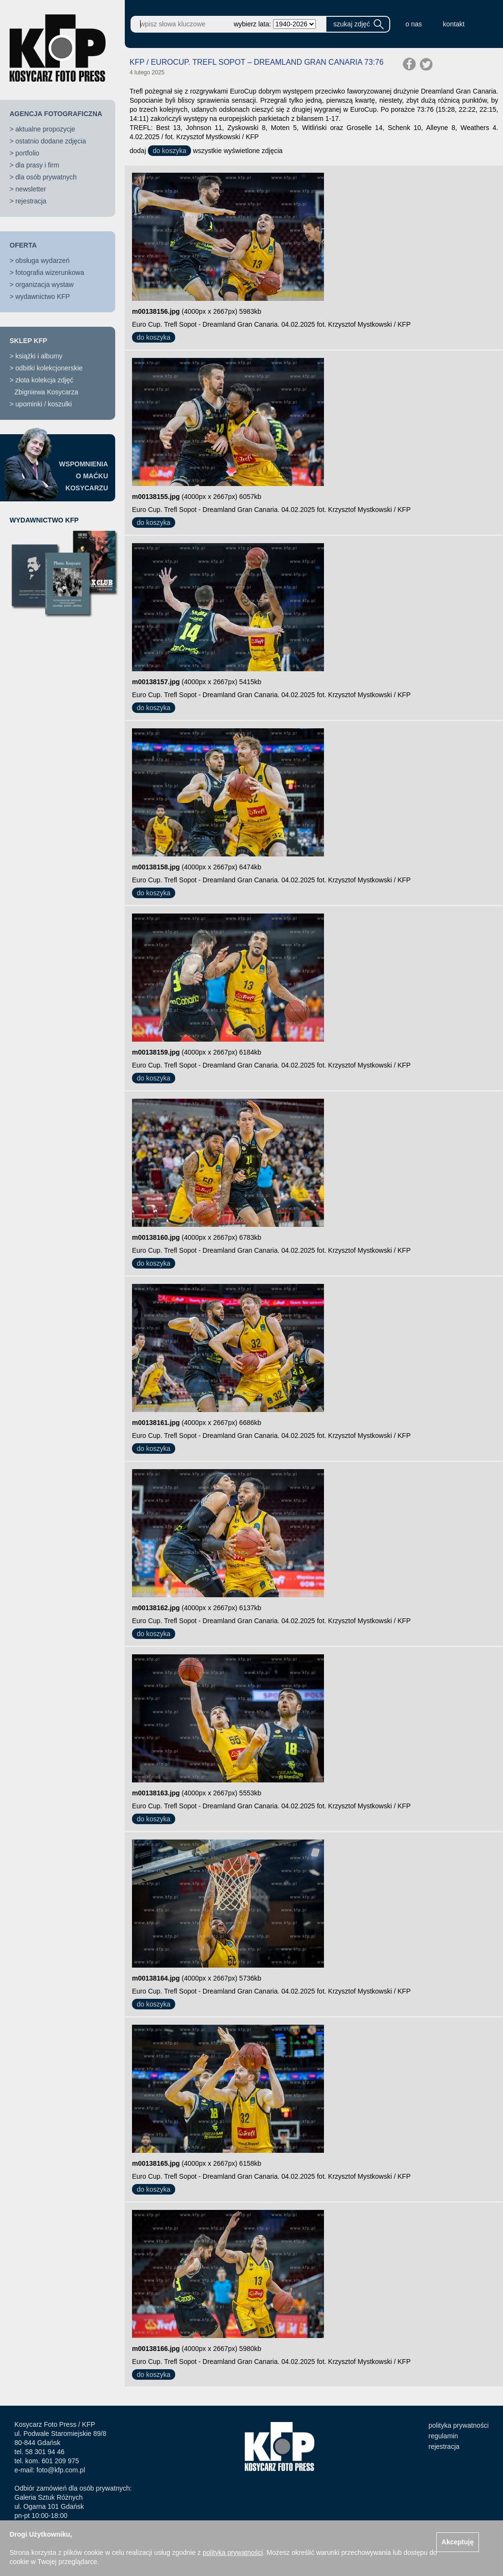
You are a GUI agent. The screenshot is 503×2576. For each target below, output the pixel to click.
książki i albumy (38, 356)
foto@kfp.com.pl (60, 2470)
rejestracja (31, 201)
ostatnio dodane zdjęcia (50, 141)
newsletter (30, 189)
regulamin (443, 2436)
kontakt (454, 24)
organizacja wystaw (44, 284)
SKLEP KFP (28, 340)
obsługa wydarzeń (42, 260)
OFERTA (23, 245)
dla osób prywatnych (46, 177)
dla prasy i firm (37, 165)
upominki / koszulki (43, 404)
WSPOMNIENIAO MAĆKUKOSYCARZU (83, 476)
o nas (414, 24)
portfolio (27, 153)
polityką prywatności (233, 2552)
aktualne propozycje (45, 129)
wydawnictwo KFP (42, 296)
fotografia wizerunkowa (49, 272)
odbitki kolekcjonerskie (49, 368)
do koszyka (169, 150)
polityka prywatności (459, 2425)
